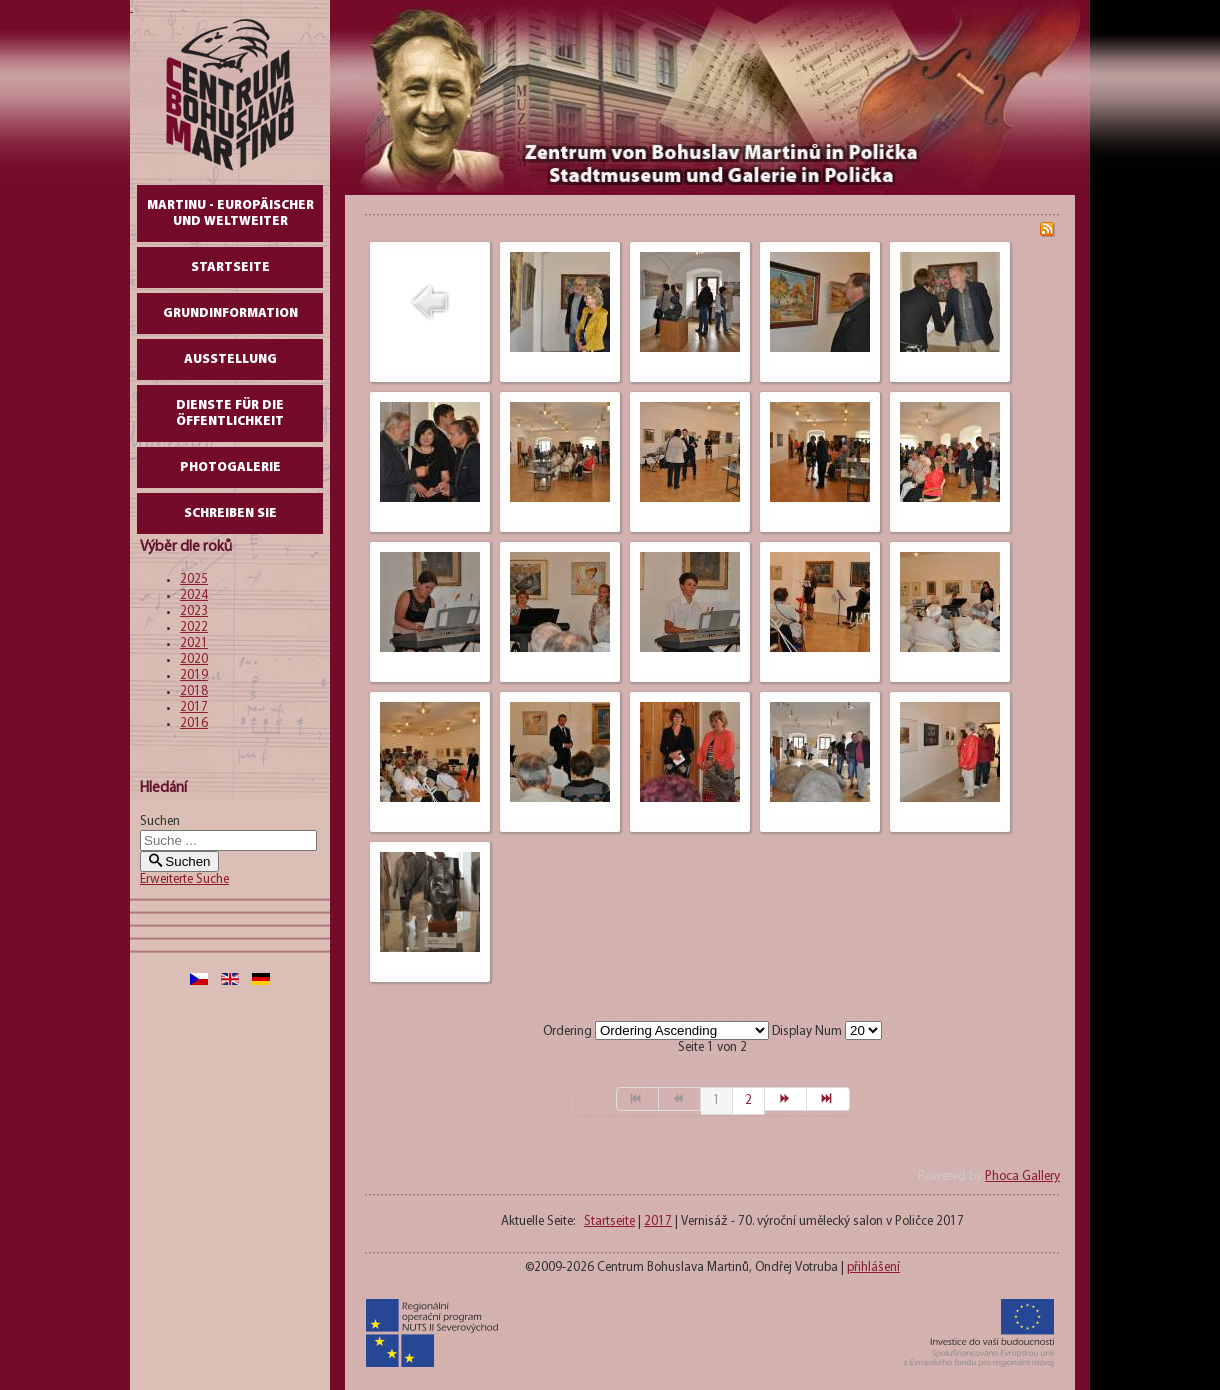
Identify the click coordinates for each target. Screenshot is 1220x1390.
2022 (194, 627)
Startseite (230, 267)
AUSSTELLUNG (230, 359)
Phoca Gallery (1022, 1176)
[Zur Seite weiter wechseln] (786, 1099)
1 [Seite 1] (716, 1100)
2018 (194, 691)
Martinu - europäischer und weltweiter (230, 213)
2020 (194, 659)
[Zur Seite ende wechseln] (828, 1099)
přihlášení (873, 1267)
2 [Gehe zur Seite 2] (748, 1100)
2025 (194, 579)
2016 (194, 723)
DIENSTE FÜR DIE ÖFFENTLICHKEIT (230, 413)
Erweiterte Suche (184, 879)
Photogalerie (230, 467)
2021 (194, 643)
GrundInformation (230, 313)
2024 (194, 595)
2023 (194, 611)
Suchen (160, 821)
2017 (194, 707)
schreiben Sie (230, 513)
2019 (194, 675)
